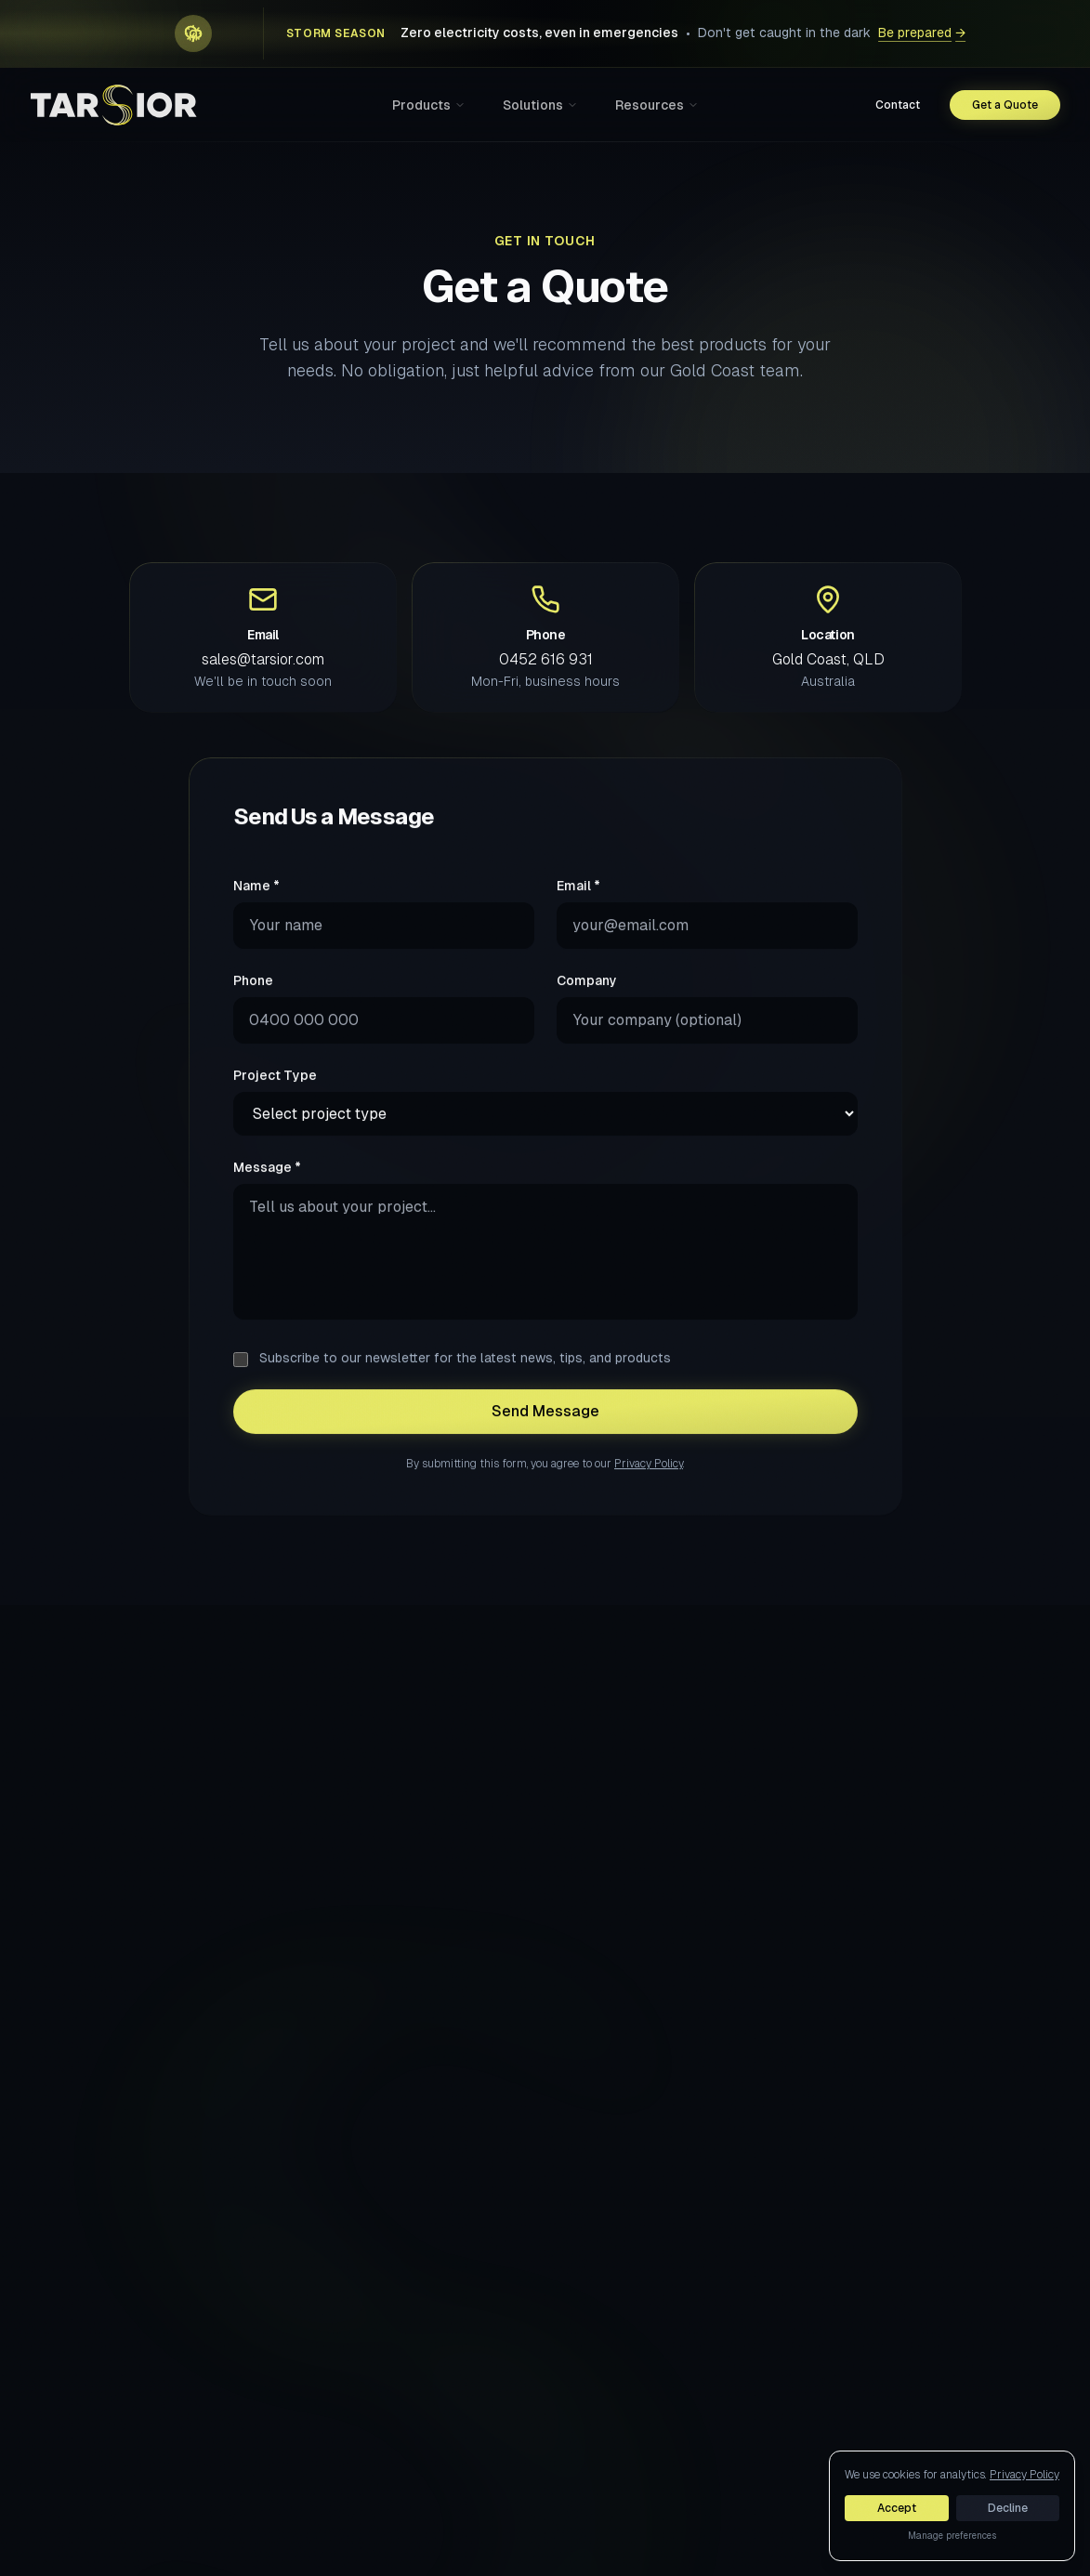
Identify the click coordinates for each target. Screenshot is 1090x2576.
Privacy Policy (648, 1482)
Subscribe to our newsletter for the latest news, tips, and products (465, 1376)
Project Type (275, 1093)
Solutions (540, 105)
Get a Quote (1005, 105)
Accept (896, 2508)
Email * (578, 904)
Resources (657, 105)
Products (429, 105)
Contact (897, 105)
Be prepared (921, 33)
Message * (267, 1185)
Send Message (545, 1430)
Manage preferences (952, 2535)
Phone (253, 999)
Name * (256, 904)
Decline (1008, 2508)
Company (587, 999)
